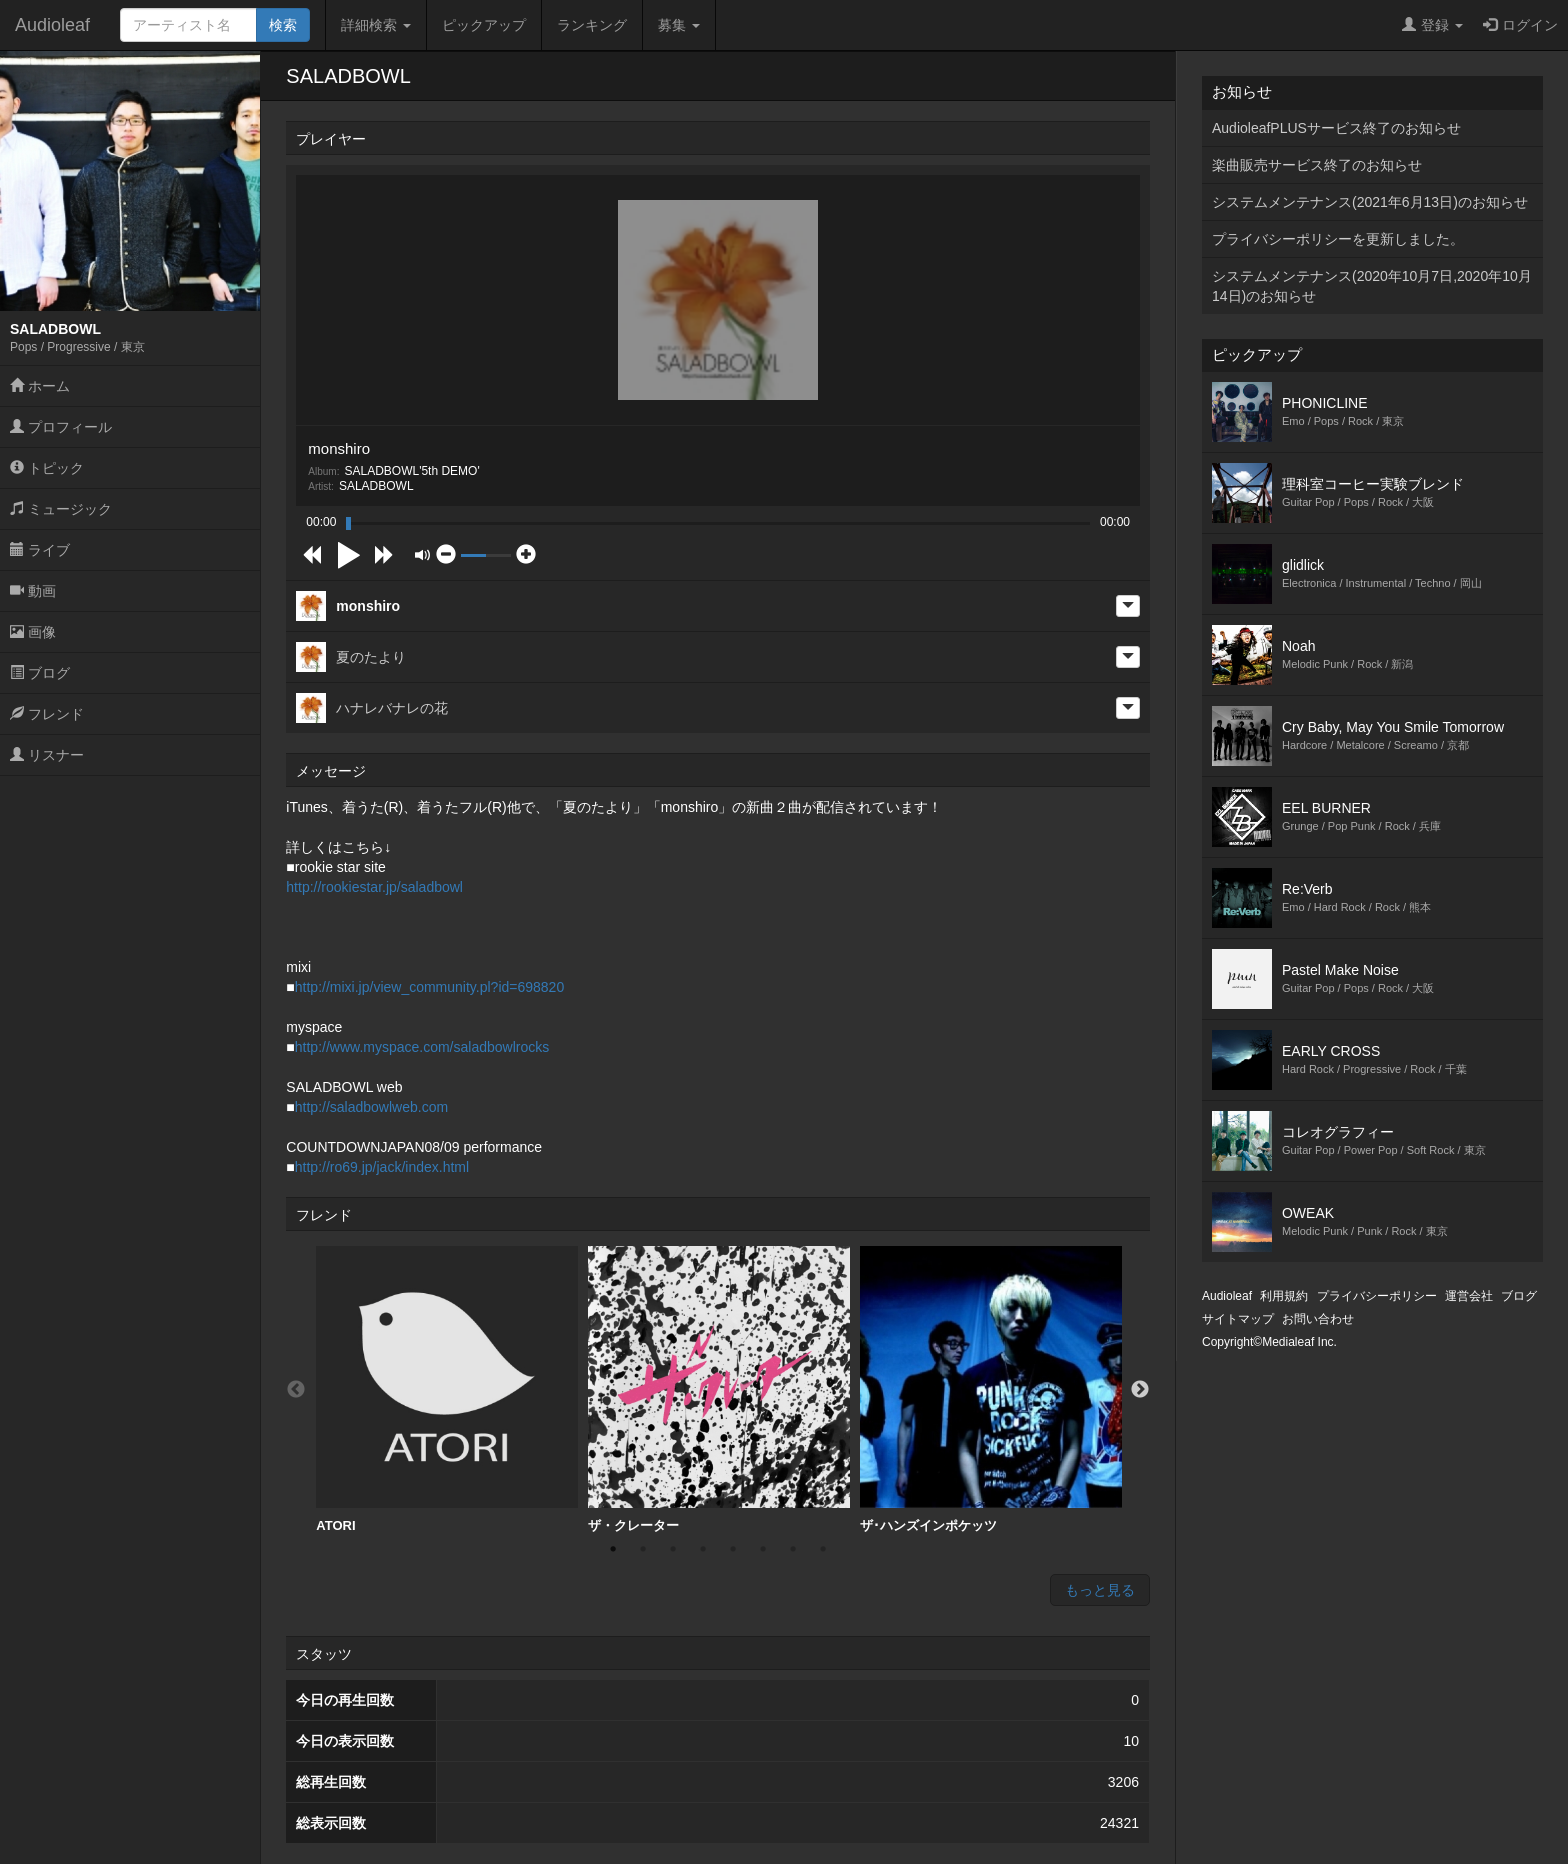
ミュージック (61, 509)
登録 (1432, 25)
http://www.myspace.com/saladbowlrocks (422, 1047)
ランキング (592, 25)
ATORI (447, 1389)
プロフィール (61, 427)
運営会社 (1469, 1296)
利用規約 (1284, 1296)
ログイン (1520, 25)
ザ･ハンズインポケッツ (991, 1389)
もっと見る (1100, 1590)
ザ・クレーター (719, 1389)
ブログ (40, 673)
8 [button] (823, 1549)
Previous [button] (296, 1390)
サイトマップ (1238, 1319)
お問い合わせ (1318, 1319)
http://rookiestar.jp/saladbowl (374, 887)
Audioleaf (52, 25)
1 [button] (613, 1549)
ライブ (40, 550)
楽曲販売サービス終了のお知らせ (1317, 165)
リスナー (47, 755)
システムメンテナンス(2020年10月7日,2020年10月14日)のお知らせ (1372, 286)
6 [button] (763, 1549)
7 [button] (793, 1549)
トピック (47, 468)
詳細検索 (376, 25)
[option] (447, 1390)
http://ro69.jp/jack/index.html (382, 1167)
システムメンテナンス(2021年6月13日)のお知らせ (1370, 202)
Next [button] (1140, 1390)
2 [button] (643, 1549)
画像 (33, 632)
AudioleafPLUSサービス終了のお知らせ (1336, 128)
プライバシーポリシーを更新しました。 (1338, 239)
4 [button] (703, 1549)
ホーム (40, 386)
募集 (679, 25)
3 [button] (673, 1549)
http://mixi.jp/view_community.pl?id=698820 (429, 987)
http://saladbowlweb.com (371, 1107)
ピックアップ (484, 25)
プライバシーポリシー (1377, 1296)
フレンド (47, 714)
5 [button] (733, 1549)
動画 (33, 591)
